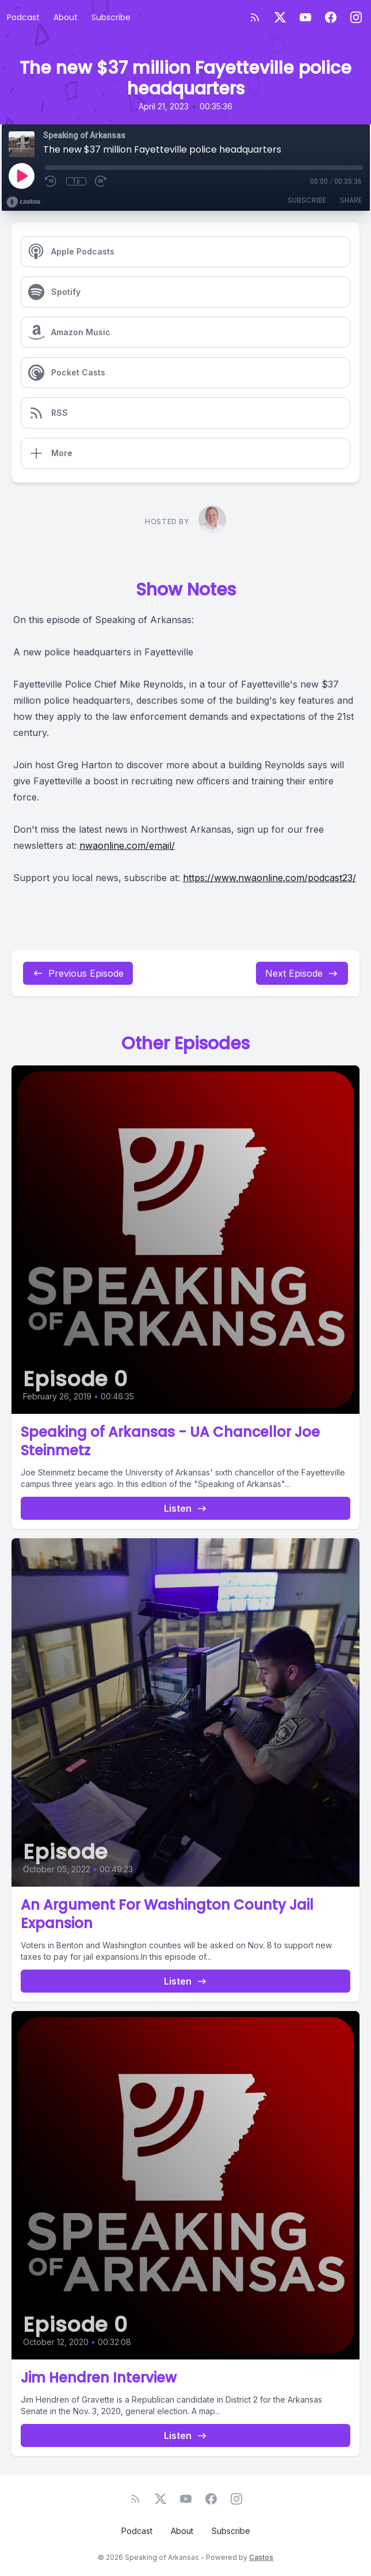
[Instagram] (356, 17)
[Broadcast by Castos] (23, 202)
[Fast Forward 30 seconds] (101, 181)
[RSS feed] (254, 17)
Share (351, 200)
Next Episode (302, 973)
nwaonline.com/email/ (127, 845)
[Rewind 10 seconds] (51, 181)
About (65, 17)
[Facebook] (330, 17)
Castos (261, 2557)
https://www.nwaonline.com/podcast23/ (269, 877)
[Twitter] (280, 17)
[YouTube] (305, 17)
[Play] (21, 175)
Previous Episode (78, 973)
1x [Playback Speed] (76, 181)
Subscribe (111, 17)
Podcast (23, 17)
